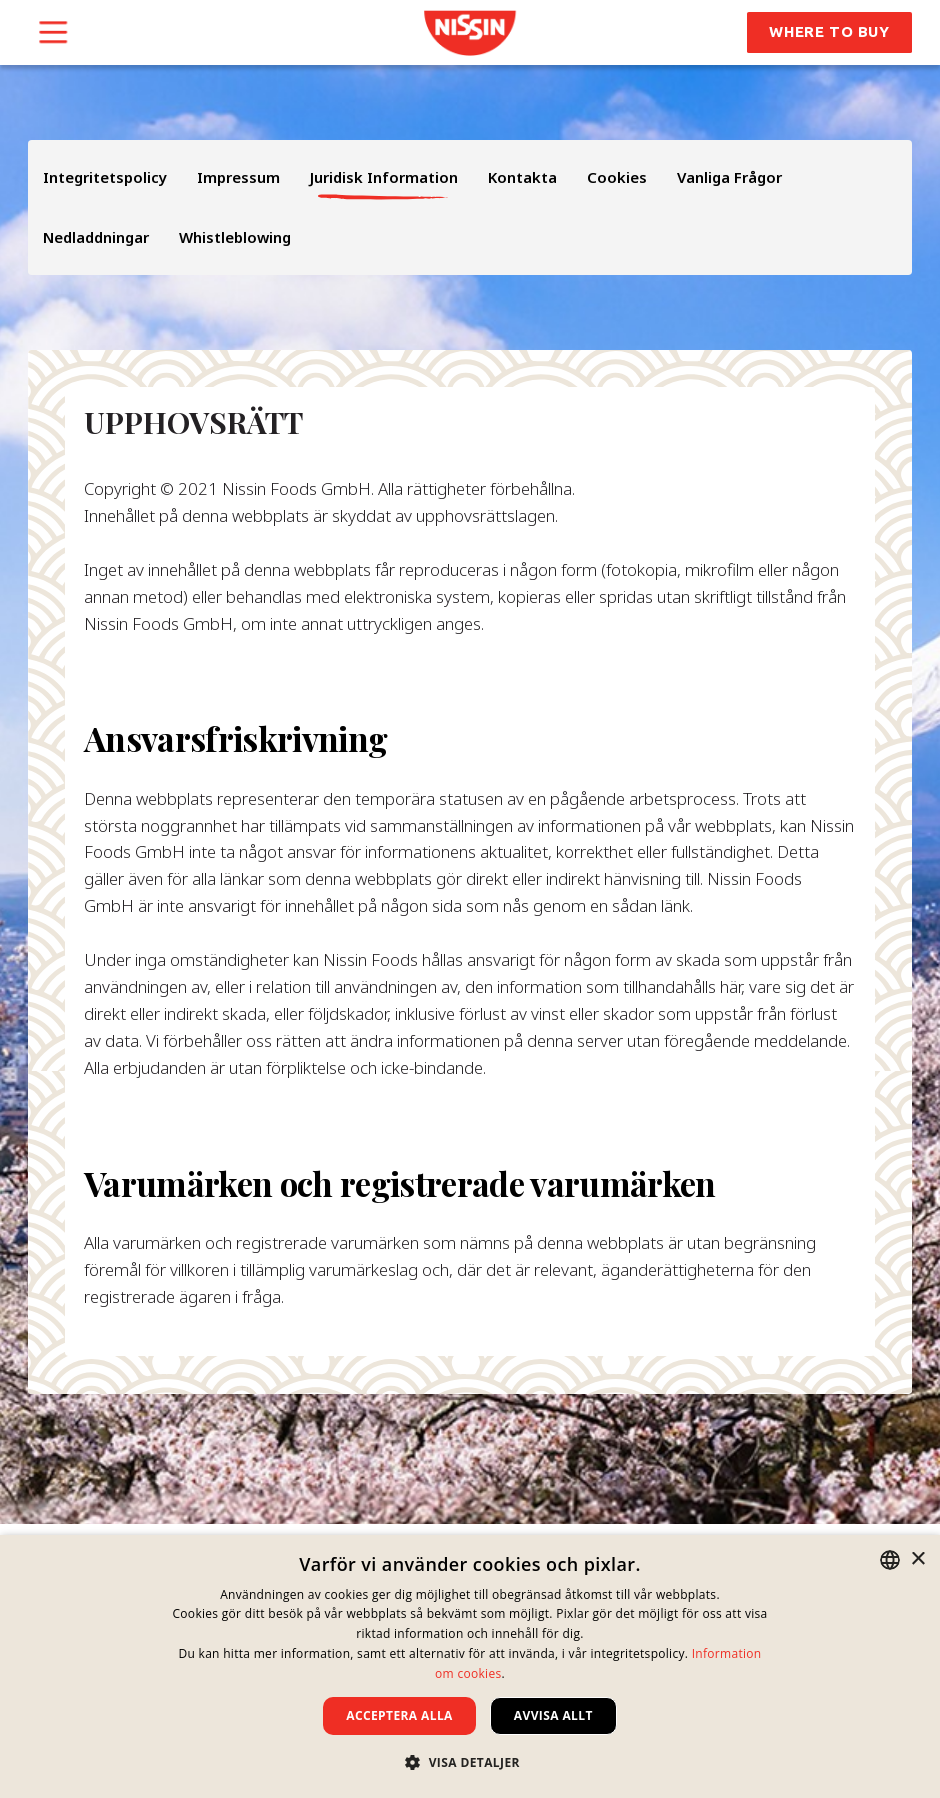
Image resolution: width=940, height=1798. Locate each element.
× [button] (917, 1559)
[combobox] (890, 1560)
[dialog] (470, 1666)
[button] (470, 1762)
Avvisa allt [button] (553, 1715)
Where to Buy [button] (829, 31)
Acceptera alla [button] (399, 1715)
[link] (469, 33)
